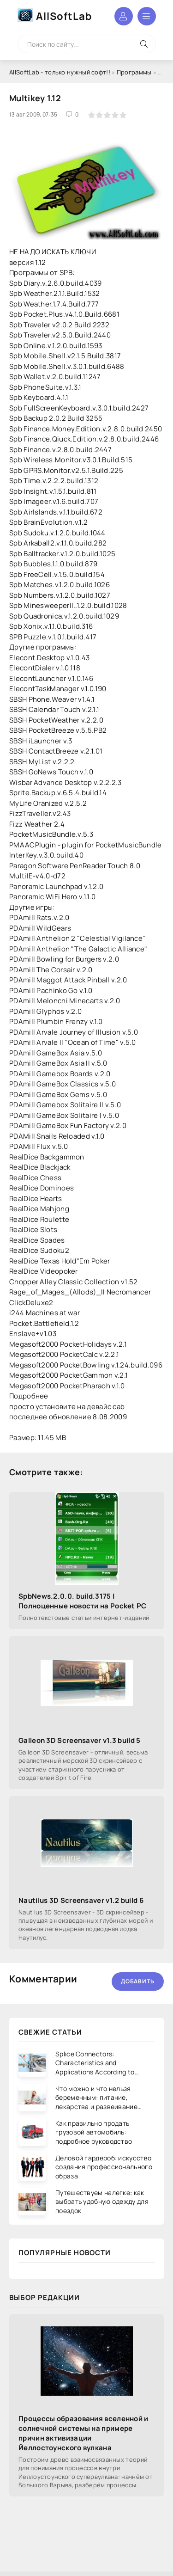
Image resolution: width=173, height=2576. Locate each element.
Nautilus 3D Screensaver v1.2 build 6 (80, 1900)
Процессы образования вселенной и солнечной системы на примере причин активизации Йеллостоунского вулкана (83, 2433)
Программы (134, 72)
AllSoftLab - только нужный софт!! (59, 72)
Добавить (138, 1981)
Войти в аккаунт (123, 16)
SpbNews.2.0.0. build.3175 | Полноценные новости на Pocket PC (82, 1601)
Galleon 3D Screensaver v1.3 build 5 (79, 1740)
